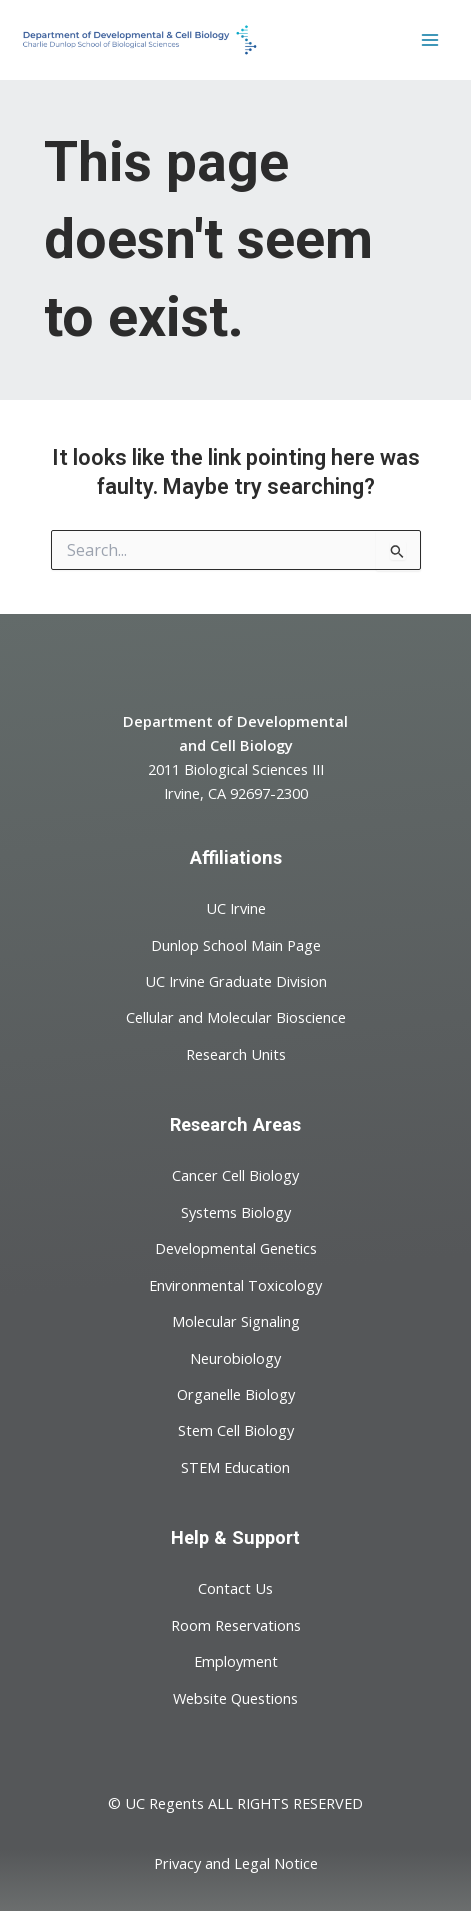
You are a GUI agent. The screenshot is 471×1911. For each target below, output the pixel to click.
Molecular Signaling (236, 1321)
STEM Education (235, 1466)
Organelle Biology (236, 1394)
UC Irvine (236, 908)
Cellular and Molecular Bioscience (236, 1017)
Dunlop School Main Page (236, 944)
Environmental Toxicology (235, 1284)
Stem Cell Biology (236, 1430)
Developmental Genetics (236, 1248)
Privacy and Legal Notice (236, 1863)
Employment (236, 1661)
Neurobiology (235, 1357)
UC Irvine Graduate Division (236, 981)
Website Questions (235, 1697)
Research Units (236, 1054)
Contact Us (235, 1588)
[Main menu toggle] (430, 40)
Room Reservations (236, 1624)
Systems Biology (236, 1211)
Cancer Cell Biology (235, 1175)
